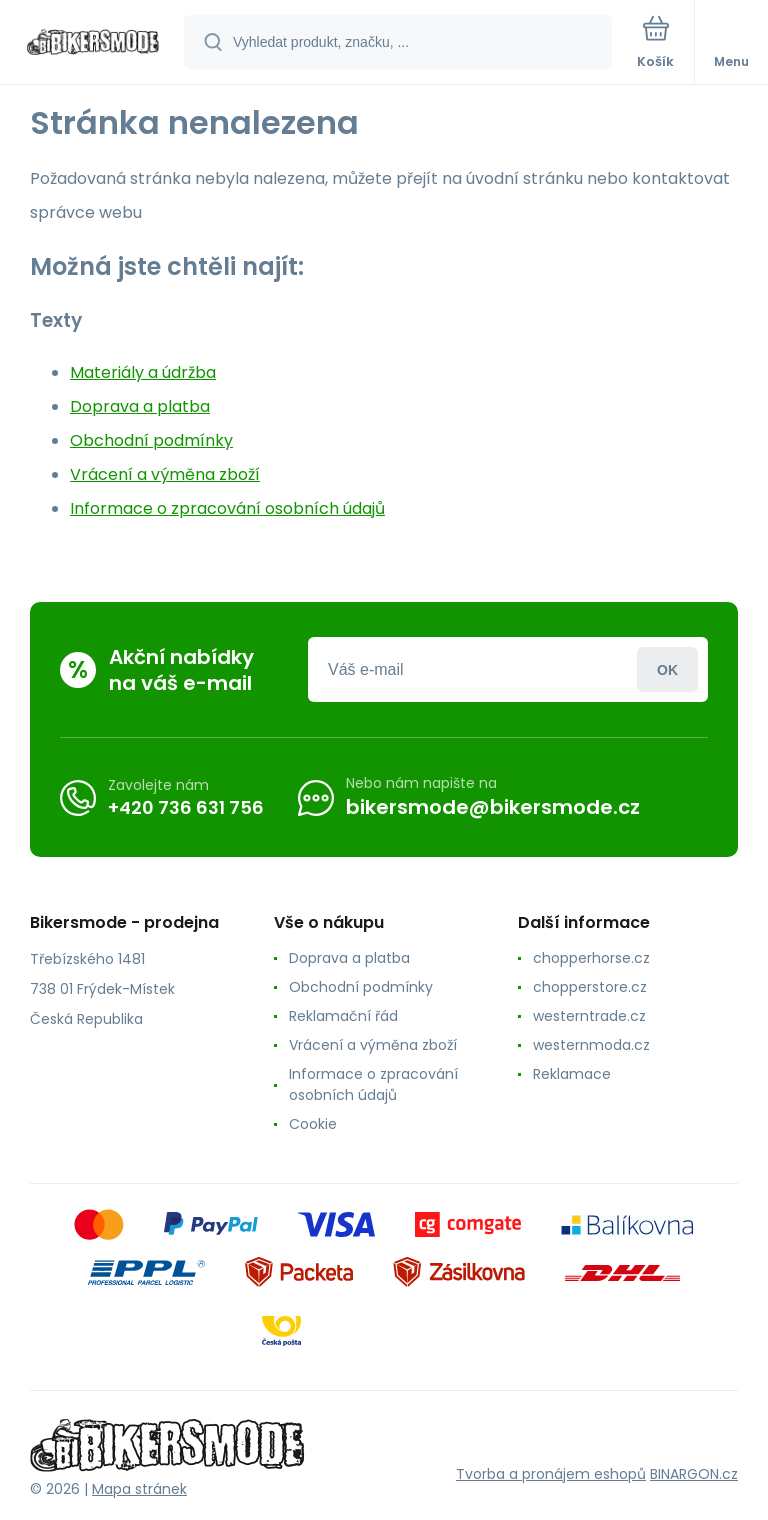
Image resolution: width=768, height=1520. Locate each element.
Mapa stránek (139, 1489)
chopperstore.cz (590, 987)
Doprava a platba (140, 406)
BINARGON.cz (694, 1474)
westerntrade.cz (589, 1016)
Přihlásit (667, 669)
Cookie (313, 1124)
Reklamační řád (343, 1016)
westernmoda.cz (591, 1045)
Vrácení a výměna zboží (165, 474)
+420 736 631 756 (186, 807)
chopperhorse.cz (591, 958)
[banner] (93, 43)
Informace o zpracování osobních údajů (227, 508)
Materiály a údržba (143, 372)
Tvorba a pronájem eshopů (551, 1474)
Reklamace (572, 1074)
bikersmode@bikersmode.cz (493, 807)
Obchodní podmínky (151, 440)
